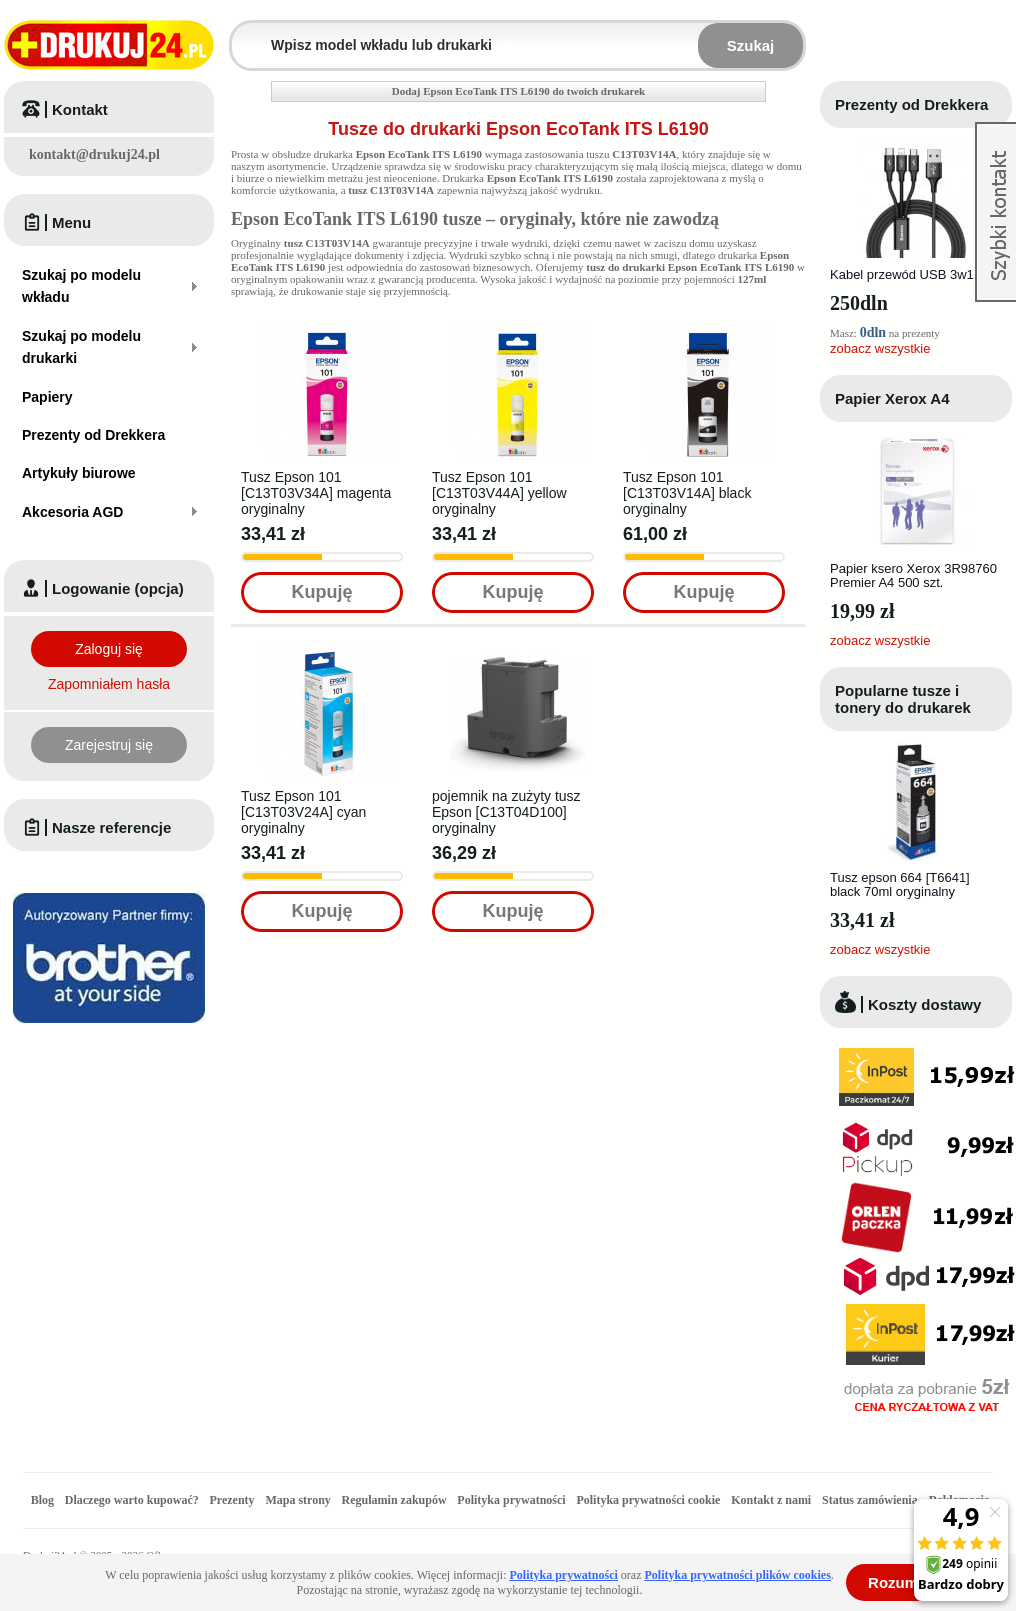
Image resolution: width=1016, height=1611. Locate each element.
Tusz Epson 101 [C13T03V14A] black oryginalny (687, 493)
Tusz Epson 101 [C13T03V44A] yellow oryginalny (499, 493)
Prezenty (232, 1500)
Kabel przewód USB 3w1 (902, 274)
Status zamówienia (871, 1500)
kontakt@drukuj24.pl (94, 154)
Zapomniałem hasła (109, 684)
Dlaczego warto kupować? (132, 1500)
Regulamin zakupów (394, 1500)
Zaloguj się (109, 649)
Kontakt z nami (771, 1500)
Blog (42, 1500)
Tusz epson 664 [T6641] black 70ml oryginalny (900, 884)
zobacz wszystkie (880, 348)
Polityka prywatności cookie (648, 1500)
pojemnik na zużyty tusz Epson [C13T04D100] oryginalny (506, 812)
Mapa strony (297, 1500)
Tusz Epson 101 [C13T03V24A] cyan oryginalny (303, 812)
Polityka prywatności (511, 1500)
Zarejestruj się (109, 745)
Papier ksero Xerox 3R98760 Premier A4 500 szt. (913, 575)
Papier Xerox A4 (892, 398)
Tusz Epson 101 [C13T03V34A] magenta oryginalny (316, 493)
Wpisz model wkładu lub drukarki (244, 33)
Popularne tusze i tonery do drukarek (903, 699)
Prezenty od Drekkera (911, 104)
